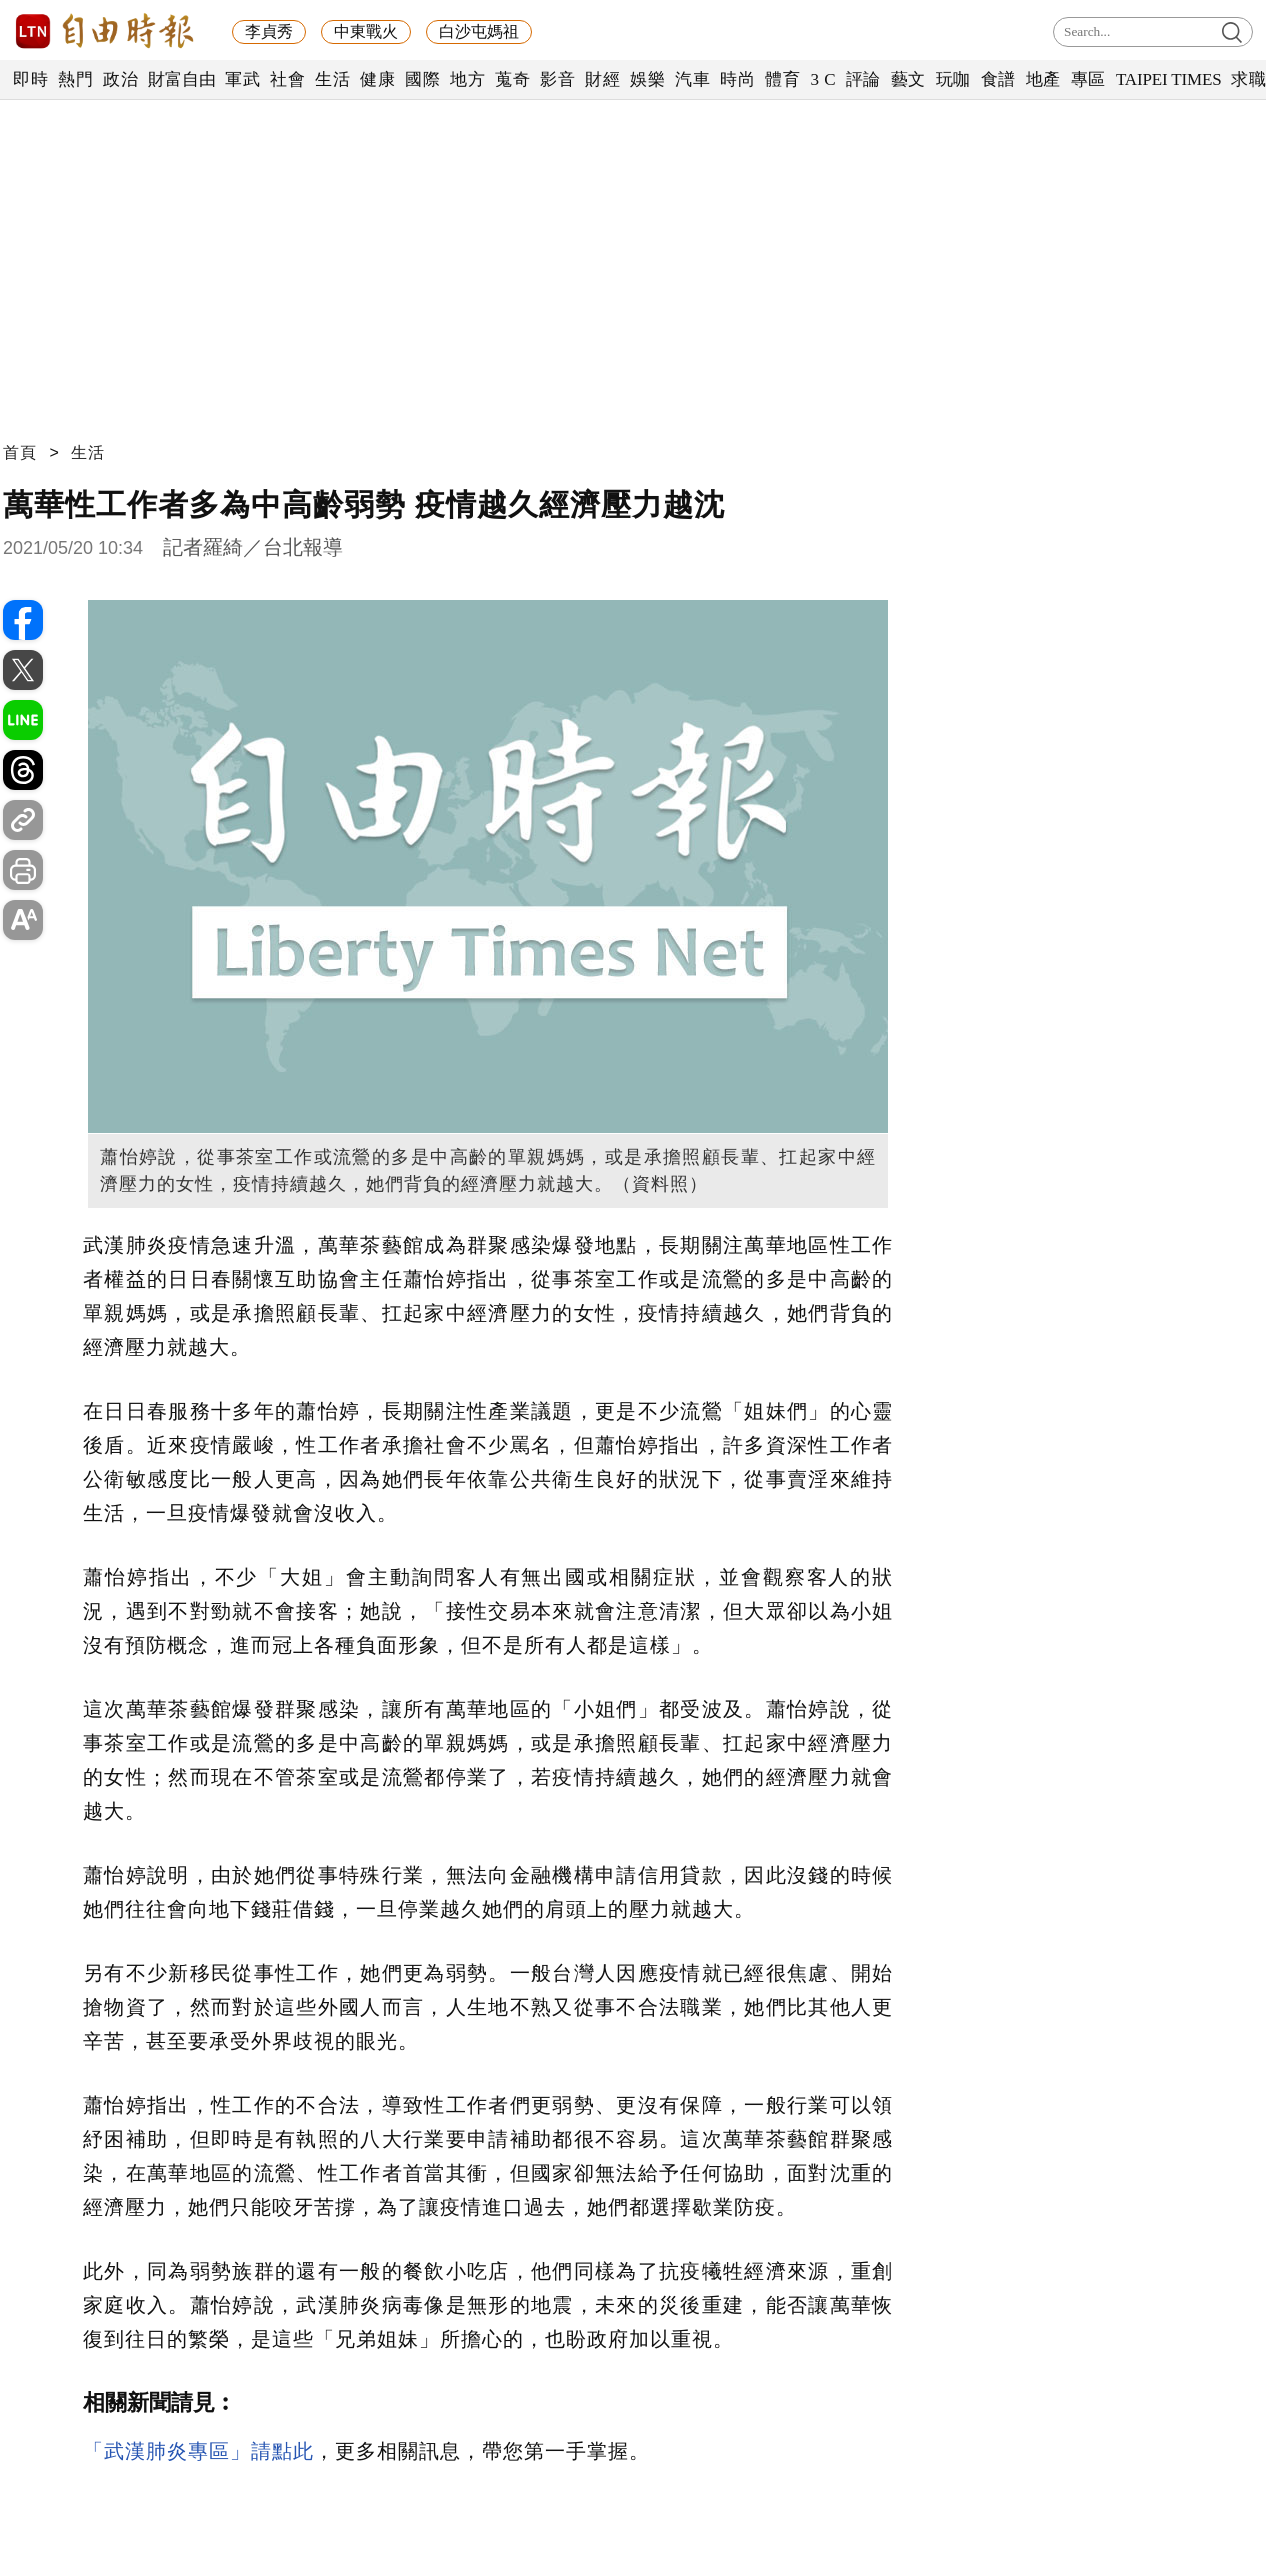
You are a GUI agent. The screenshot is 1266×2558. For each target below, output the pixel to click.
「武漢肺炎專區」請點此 (198, 2451)
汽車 (692, 79)
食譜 (998, 79)
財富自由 (181, 79)
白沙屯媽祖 (479, 31)
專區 (1088, 79)
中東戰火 (366, 31)
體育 (782, 79)
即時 (30, 79)
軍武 (242, 79)
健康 (377, 79)
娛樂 (647, 79)
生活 (332, 79)
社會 (287, 79)
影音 (557, 79)
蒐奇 (512, 79)
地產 (1043, 79)
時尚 (737, 79)
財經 (602, 79)
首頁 (20, 452)
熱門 (75, 79)
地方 (467, 79)
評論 (863, 79)
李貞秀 (269, 31)
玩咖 (953, 79)
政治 (120, 79)
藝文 (908, 79)
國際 (422, 79)
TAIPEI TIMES (1168, 79)
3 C (823, 79)
